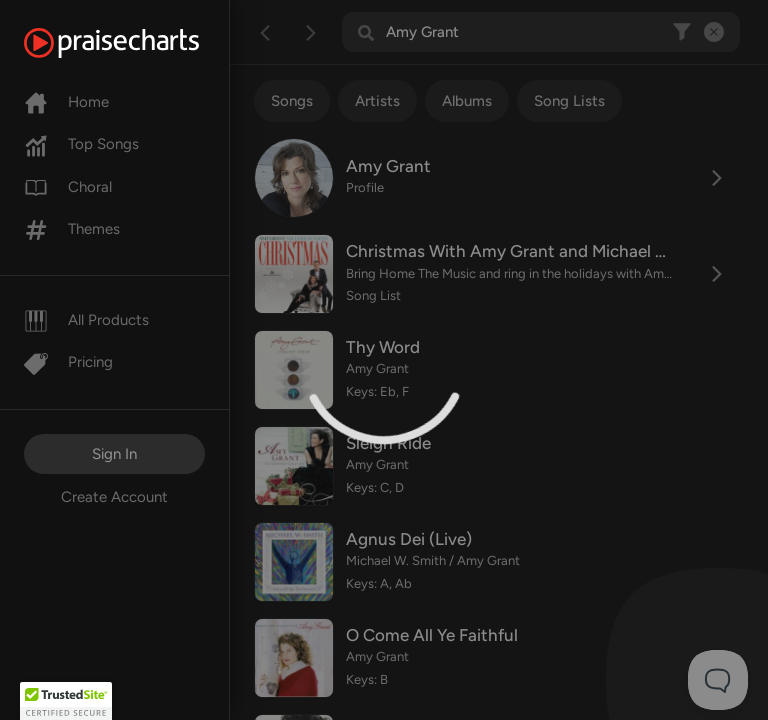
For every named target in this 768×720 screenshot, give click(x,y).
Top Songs (81, 144)
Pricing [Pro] (68, 362)
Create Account (114, 497)
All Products (86, 320)
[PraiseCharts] (136, 43)
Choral (68, 187)
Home (66, 102)
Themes (72, 229)
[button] (66, 701)
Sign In (114, 454)
